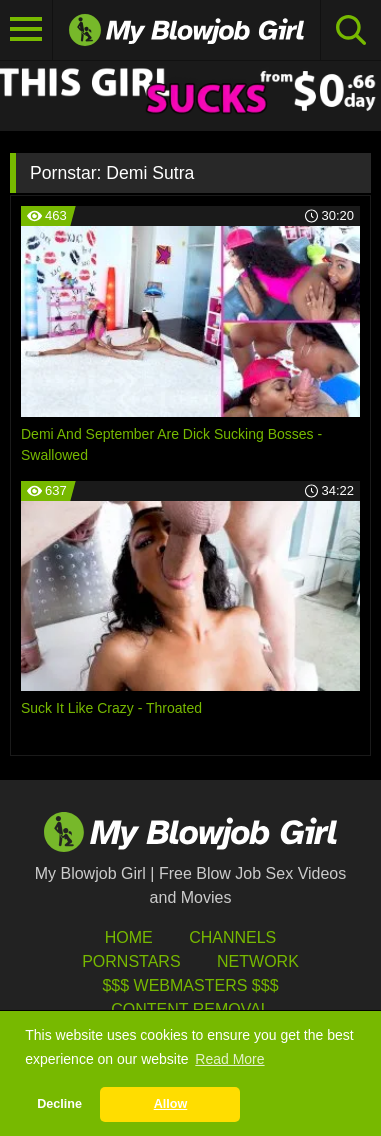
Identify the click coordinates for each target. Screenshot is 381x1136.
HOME (129, 937)
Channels (232, 937)
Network (258, 961)
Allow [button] (171, 1104)
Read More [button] (229, 1059)
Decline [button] (59, 1104)
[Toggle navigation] (26, 30)
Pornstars (131, 961)
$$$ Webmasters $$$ (190, 985)
